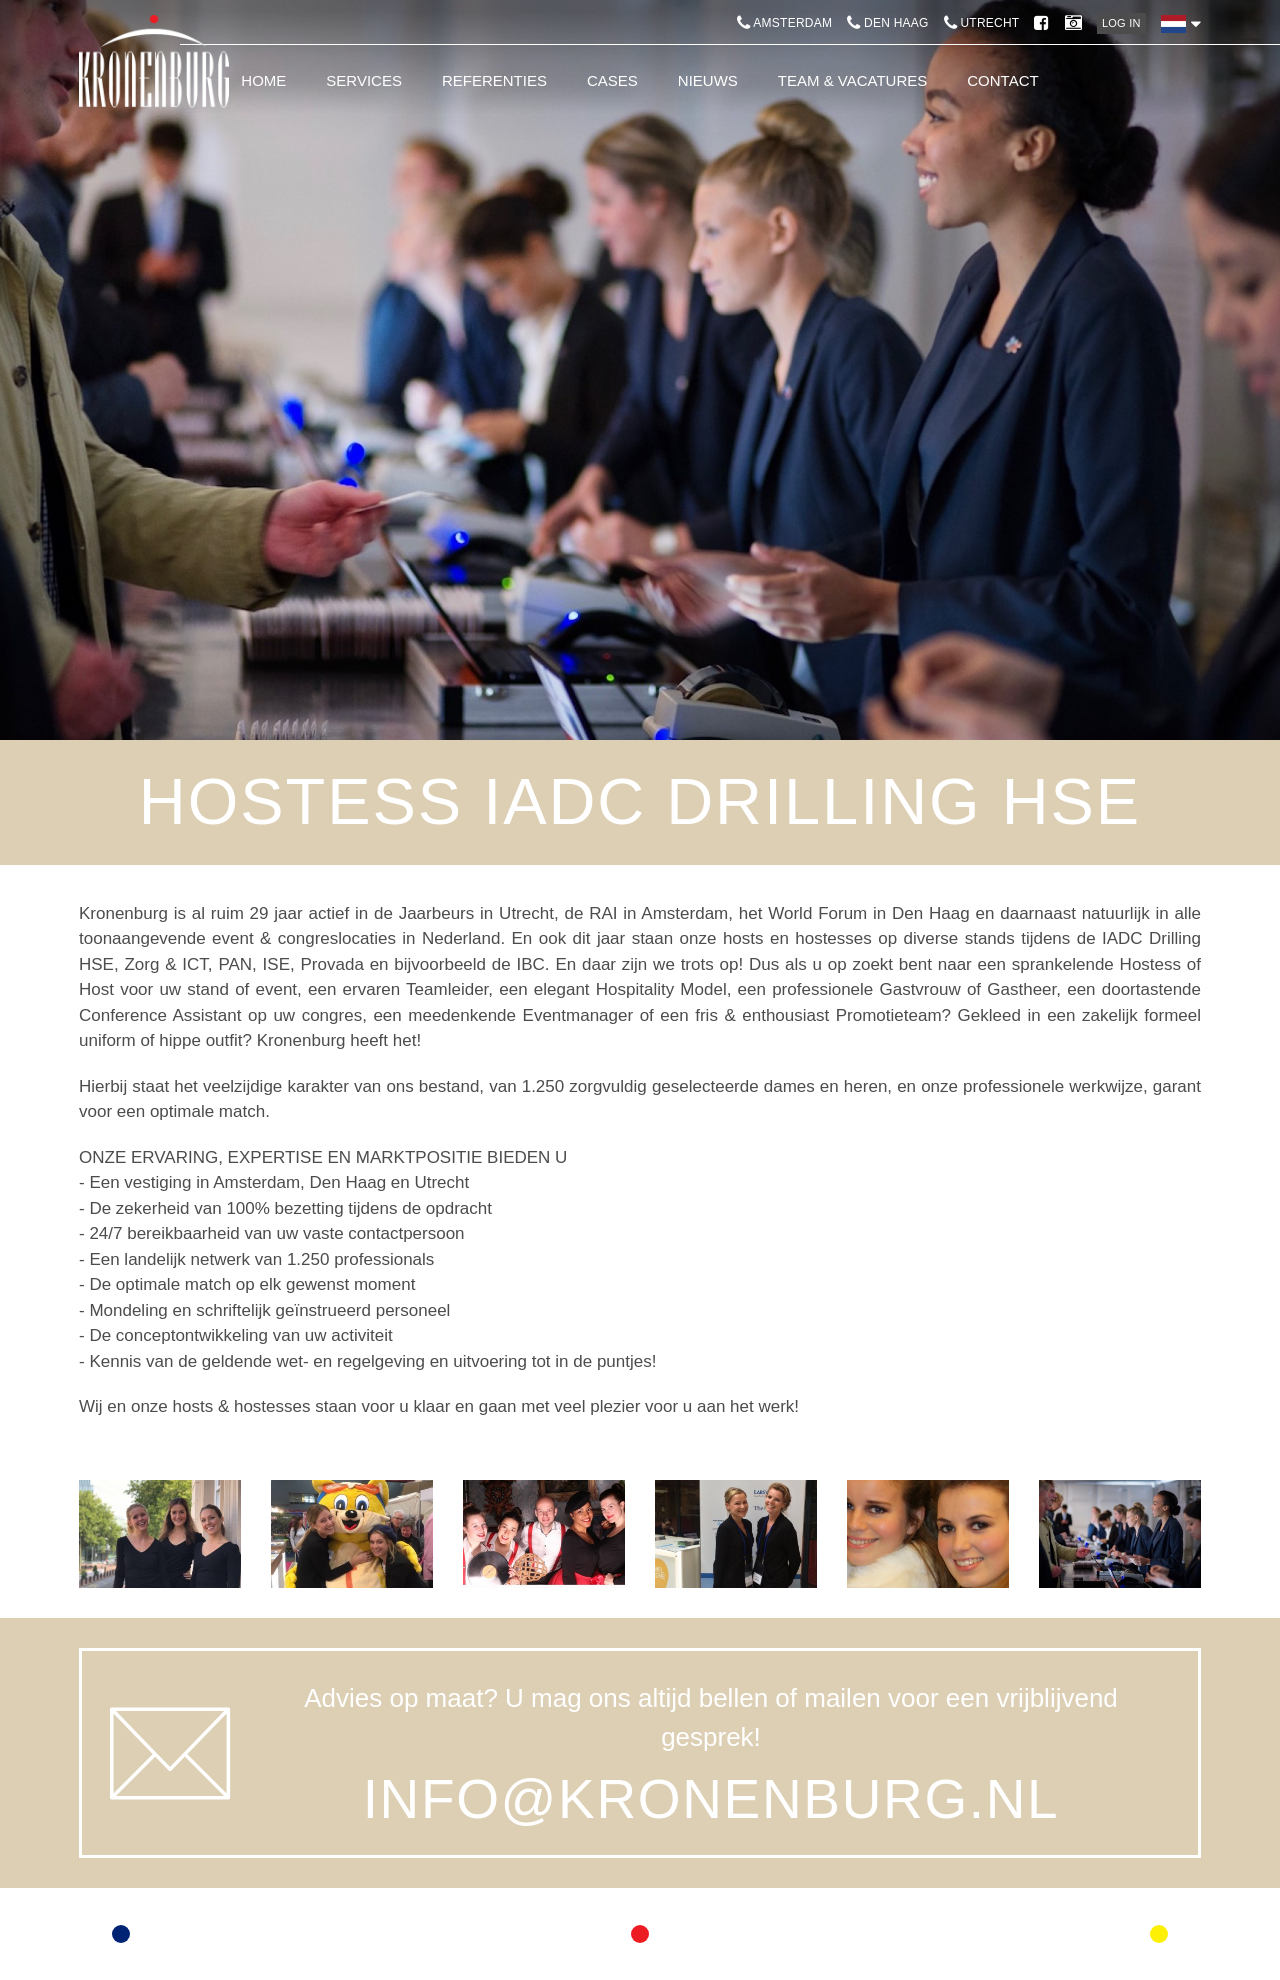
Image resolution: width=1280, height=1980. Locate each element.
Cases (612, 80)
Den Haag (887, 23)
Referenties (494, 80)
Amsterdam (785, 23)
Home (263, 80)
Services (364, 80)
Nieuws (708, 80)
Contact (1002, 80)
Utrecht (982, 23)
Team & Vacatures (852, 80)
